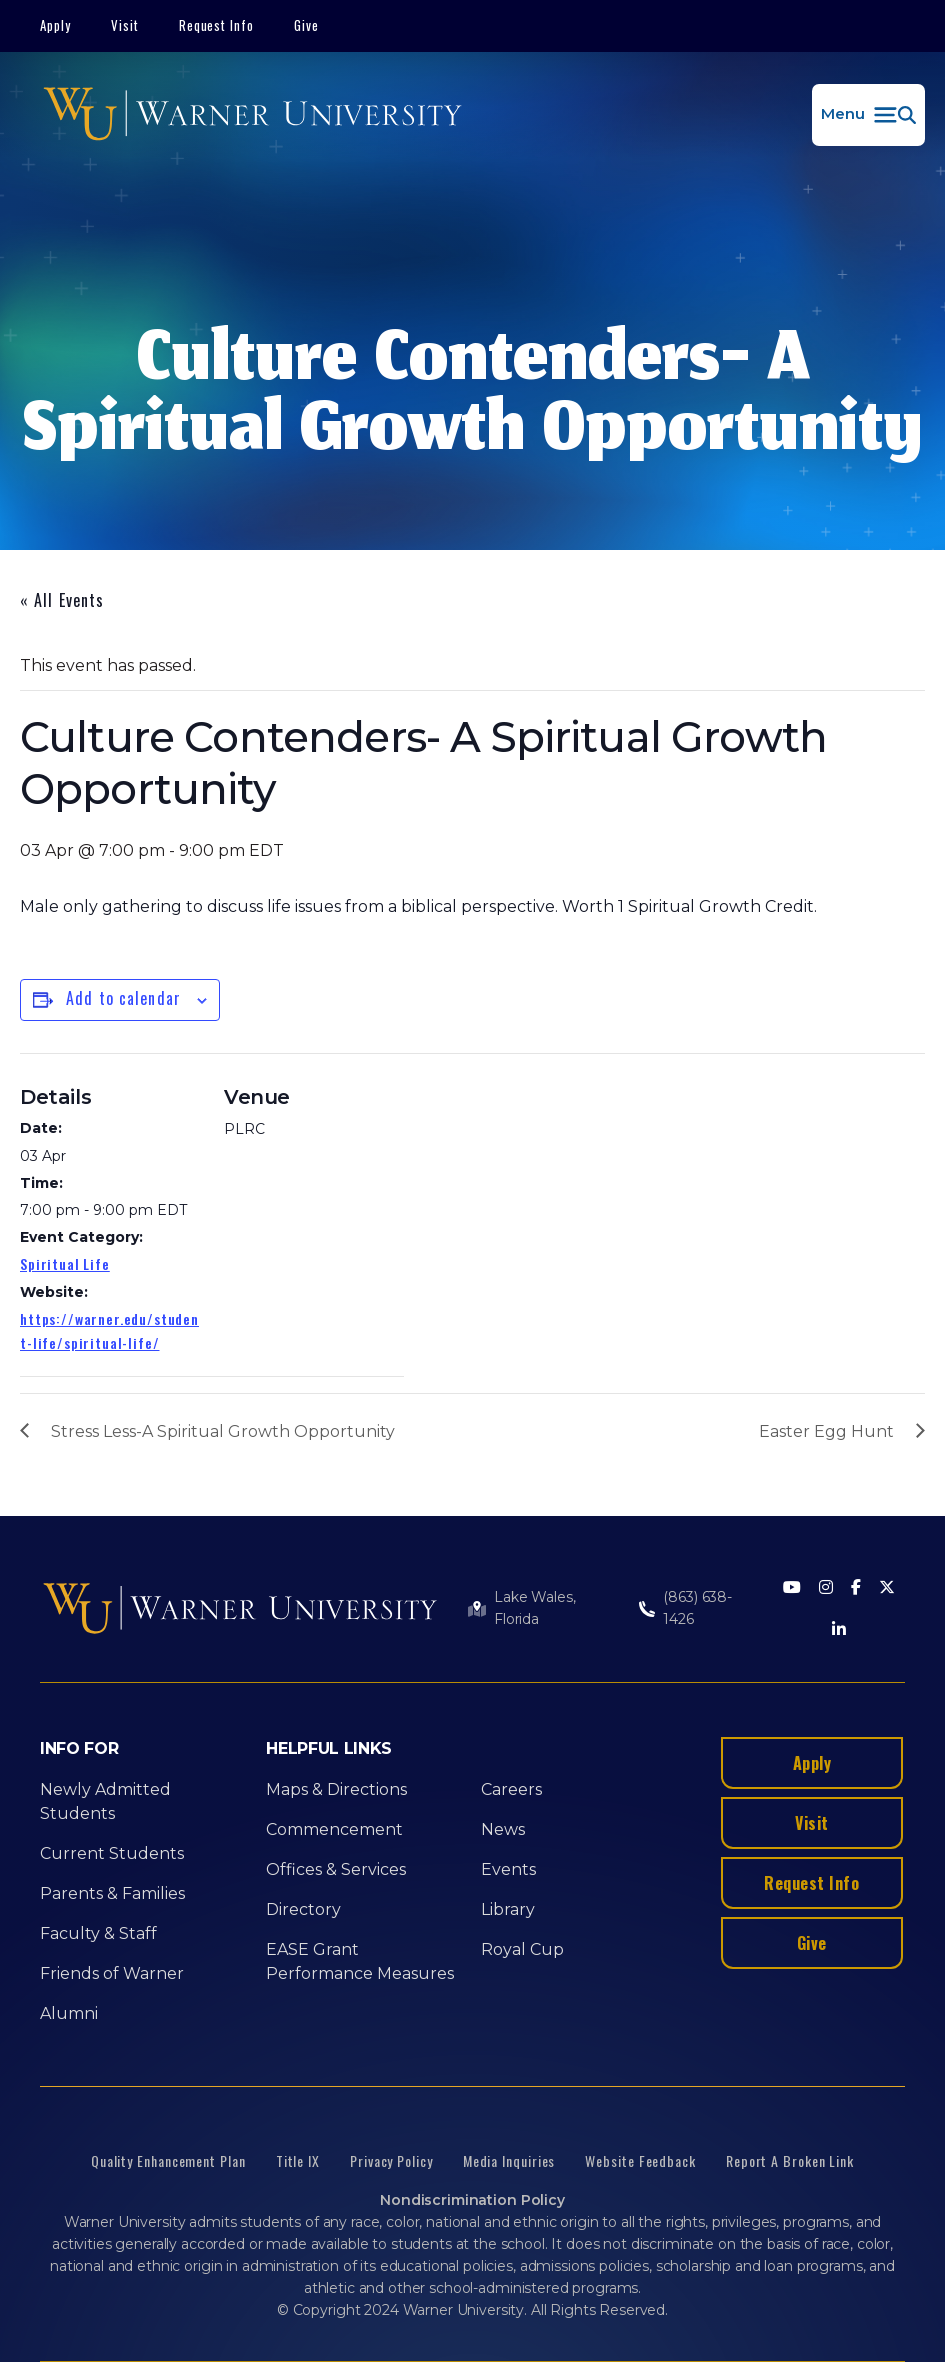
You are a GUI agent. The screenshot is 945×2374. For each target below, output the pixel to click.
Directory (303, 1909)
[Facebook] (856, 1588)
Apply (55, 25)
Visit (125, 25)
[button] (868, 115)
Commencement (334, 1829)
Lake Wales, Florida (534, 1608)
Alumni (69, 2013)
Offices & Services (336, 1869)
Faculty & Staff (98, 1933)
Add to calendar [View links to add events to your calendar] (123, 998)
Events (508, 1869)
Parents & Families (112, 1893)
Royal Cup (522, 1949)
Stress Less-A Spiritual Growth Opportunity (223, 1431)
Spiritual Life (65, 1263)
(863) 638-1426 (697, 1608)
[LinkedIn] (839, 1630)
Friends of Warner (112, 1973)
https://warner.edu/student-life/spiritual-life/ (109, 1330)
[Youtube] (792, 1588)
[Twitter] (887, 1588)
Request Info (217, 25)
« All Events (62, 600)
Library (508, 1909)
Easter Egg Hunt (826, 1431)
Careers (511, 1789)
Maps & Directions (336, 1789)
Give (306, 25)
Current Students (112, 1853)
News (503, 1829)
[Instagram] (826, 1588)
